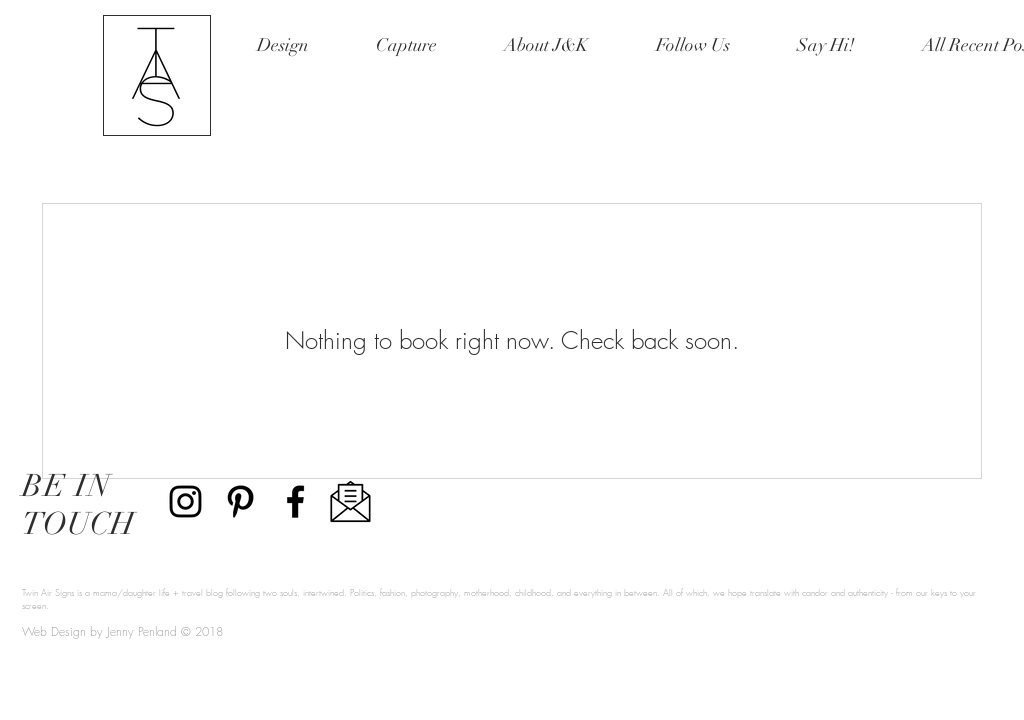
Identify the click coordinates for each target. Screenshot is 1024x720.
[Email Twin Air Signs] (350, 501)
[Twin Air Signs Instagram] (185, 501)
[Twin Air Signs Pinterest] (240, 501)
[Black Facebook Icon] (295, 501)
